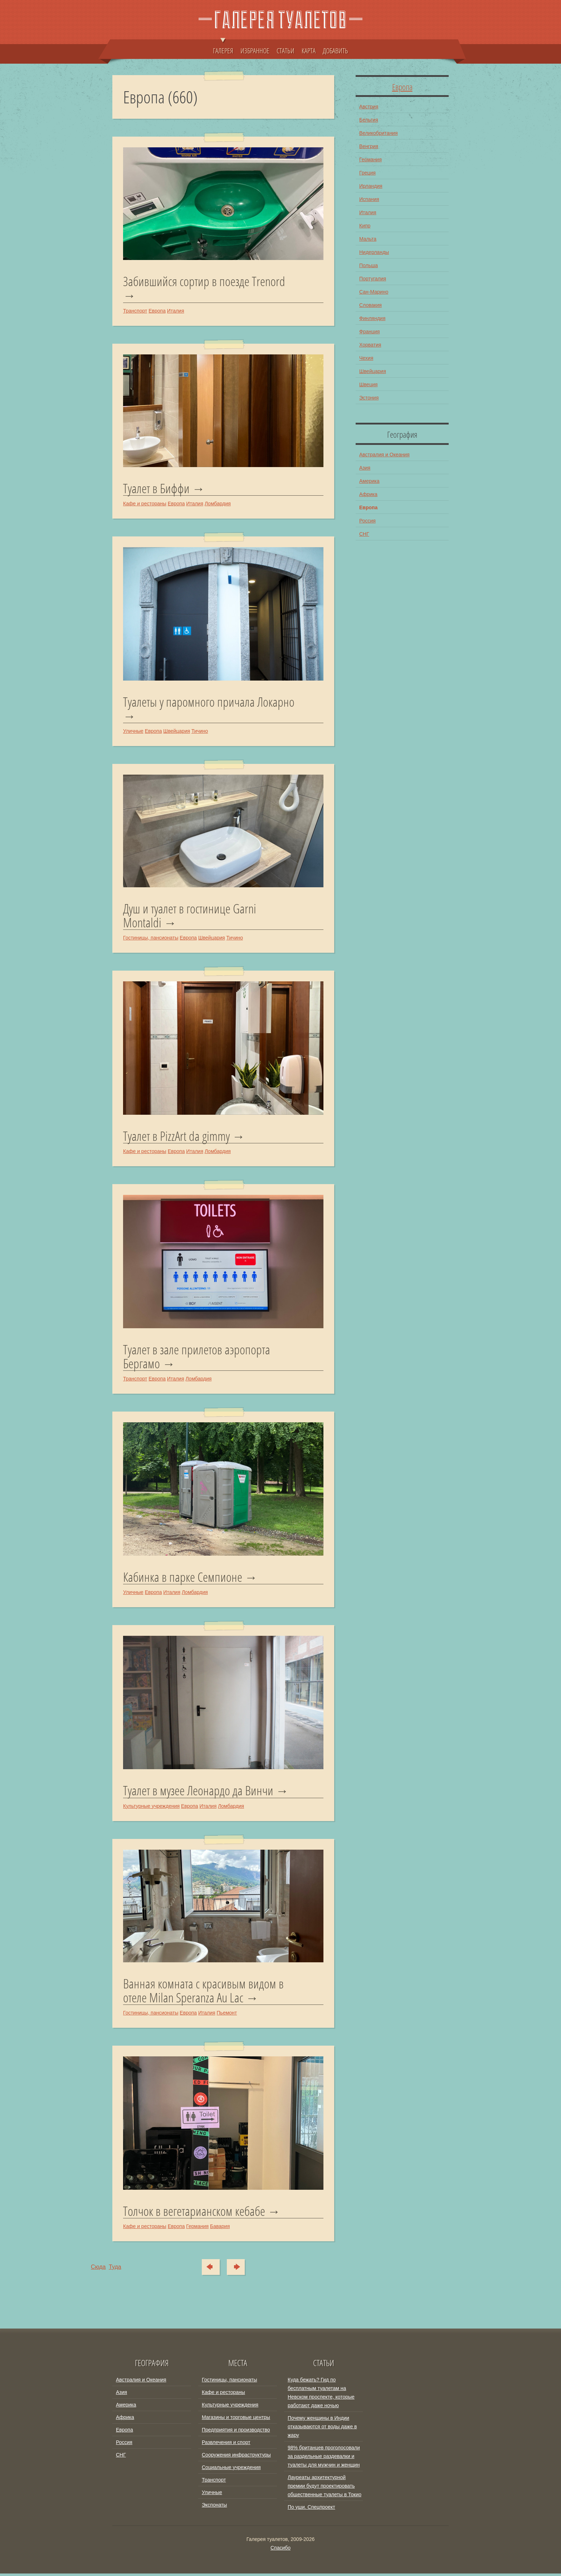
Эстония (369, 398)
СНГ (364, 534)
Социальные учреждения (231, 2470)
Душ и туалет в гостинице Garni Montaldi (189, 916)
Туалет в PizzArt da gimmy (176, 1137)
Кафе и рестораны (144, 504)
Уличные (133, 732)
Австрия (368, 106)
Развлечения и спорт (226, 2445)
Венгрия (368, 146)
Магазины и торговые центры (236, 2420)
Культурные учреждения (151, 1808)
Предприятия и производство (236, 2432)
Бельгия (368, 120)
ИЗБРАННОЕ (254, 50)
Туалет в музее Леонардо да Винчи (198, 1793)
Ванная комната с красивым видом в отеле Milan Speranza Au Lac (203, 1993)
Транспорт (135, 311)
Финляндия (372, 318)
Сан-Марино (373, 292)
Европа (157, 311)
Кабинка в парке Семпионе (182, 1579)
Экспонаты (214, 2507)
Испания (369, 199)
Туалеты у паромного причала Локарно (208, 703)
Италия (175, 311)
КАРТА (309, 50)
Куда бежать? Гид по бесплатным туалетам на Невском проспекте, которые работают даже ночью (321, 2395)
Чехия (366, 358)
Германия (197, 2229)
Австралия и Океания (384, 454)
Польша (368, 265)
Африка (368, 494)
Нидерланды (374, 252)
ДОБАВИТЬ (335, 50)
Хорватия (370, 345)
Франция (369, 331)
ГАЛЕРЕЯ (223, 47)
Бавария (220, 2229)
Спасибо (280, 2550)
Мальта (367, 239)
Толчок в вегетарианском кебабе (194, 2214)
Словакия (370, 305)
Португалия (372, 278)
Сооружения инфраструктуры (236, 2457)
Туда (239, 2269)
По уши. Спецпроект (311, 2509)
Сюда (208, 2269)
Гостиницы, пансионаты (150, 939)
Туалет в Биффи (156, 489)
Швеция (368, 384)
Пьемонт (227, 2015)
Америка (369, 481)
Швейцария (176, 732)
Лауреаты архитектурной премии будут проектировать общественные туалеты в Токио (324, 2488)
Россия (367, 521)
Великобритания (378, 133)
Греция (367, 173)
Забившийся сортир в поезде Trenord (204, 282)
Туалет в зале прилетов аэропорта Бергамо (196, 1358)
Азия (364, 468)
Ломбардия (218, 504)
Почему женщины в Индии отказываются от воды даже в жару (322, 2429)
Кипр (364, 226)
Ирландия (370, 186)
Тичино (199, 732)
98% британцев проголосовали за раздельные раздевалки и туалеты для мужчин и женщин (324, 2458)
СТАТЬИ (285, 50)
